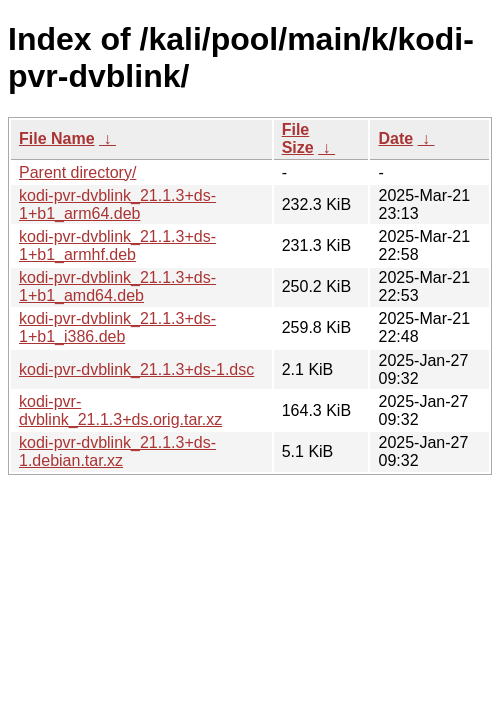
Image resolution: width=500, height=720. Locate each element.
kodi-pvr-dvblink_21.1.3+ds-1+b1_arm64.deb (117, 204)
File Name (57, 138)
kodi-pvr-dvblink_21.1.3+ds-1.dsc (136, 369)
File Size (298, 138)
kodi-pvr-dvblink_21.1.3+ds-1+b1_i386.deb (117, 327)
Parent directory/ (77, 172)
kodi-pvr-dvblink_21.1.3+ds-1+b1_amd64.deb (117, 286)
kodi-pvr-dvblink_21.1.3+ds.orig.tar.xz (120, 410)
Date (395, 138)
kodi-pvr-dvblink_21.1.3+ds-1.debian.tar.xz (117, 451)
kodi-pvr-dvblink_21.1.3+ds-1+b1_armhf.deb (117, 245)
